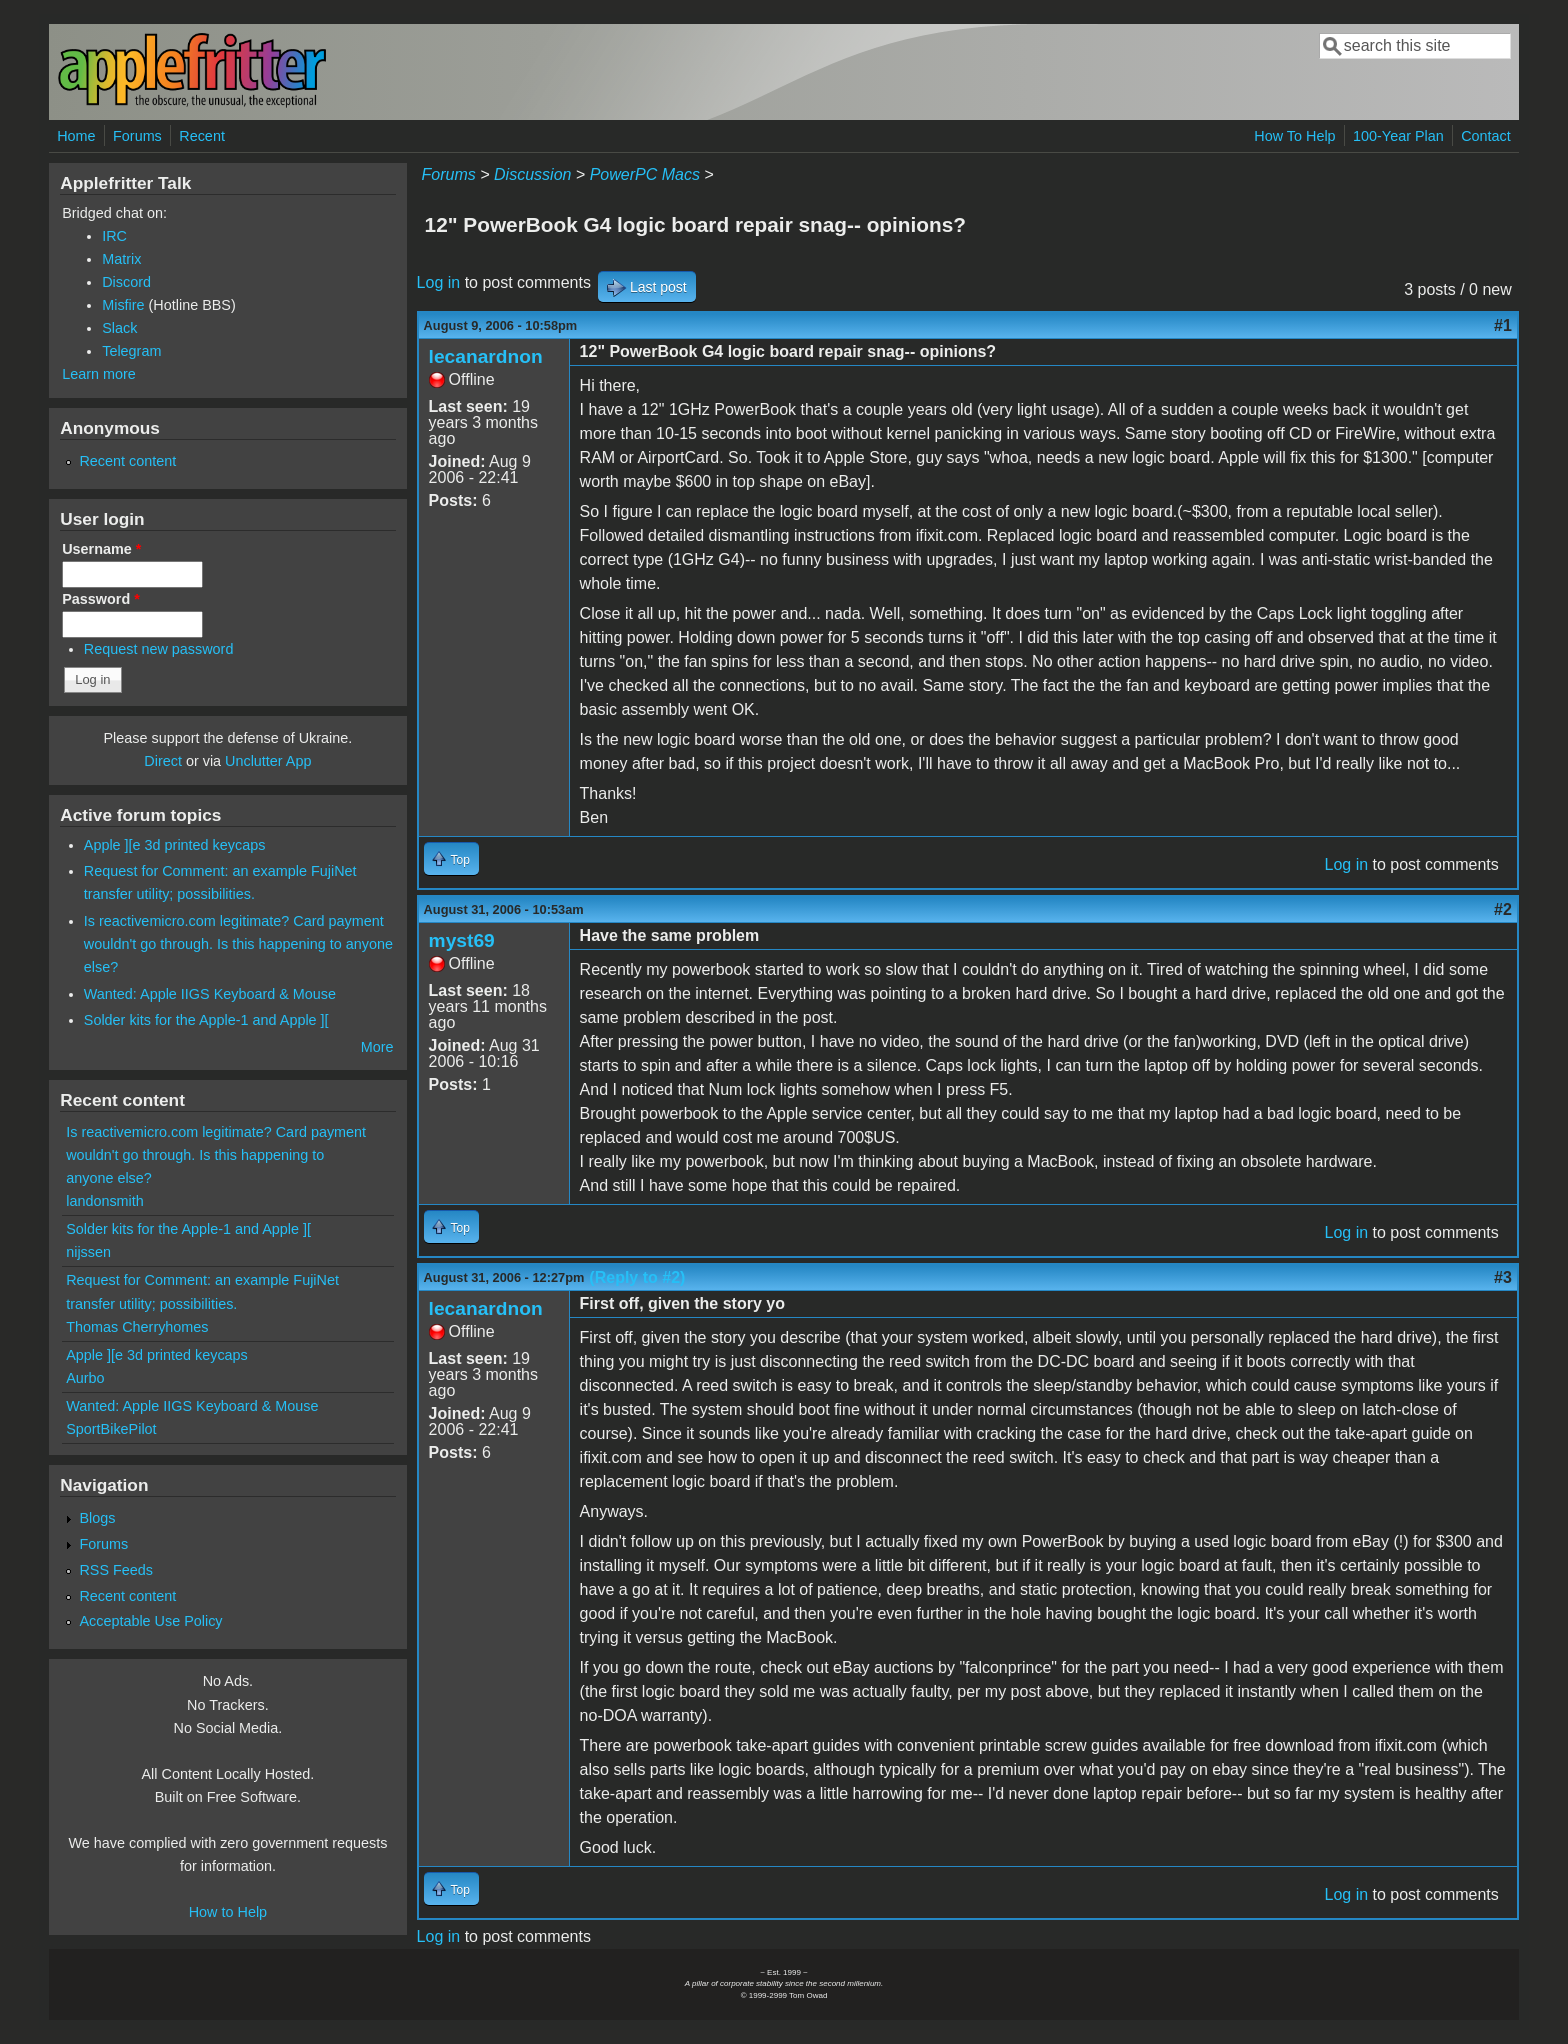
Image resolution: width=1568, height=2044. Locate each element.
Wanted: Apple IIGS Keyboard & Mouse (210, 994)
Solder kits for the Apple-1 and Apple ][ (206, 1020)
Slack (119, 328)
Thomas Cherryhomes (137, 1327)
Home (76, 136)
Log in (439, 282)
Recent (202, 136)
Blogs (97, 1518)
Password (101, 599)
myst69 (462, 940)
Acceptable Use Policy (150, 1621)
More (377, 1047)
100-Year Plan (1398, 136)
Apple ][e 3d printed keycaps (175, 845)
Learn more (99, 374)
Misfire (123, 305)
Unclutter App (268, 761)
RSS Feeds (116, 1570)
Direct (163, 761)
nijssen (88, 1252)
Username (101, 549)
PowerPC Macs (645, 174)
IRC (114, 236)
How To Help (1294, 136)
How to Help (228, 1912)
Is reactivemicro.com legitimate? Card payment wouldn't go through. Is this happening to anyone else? (238, 944)
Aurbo (85, 1378)
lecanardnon (486, 356)
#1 (1503, 325)
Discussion (532, 174)
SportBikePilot (111, 1429)
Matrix (121, 259)
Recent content (127, 461)
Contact (1486, 136)
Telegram (131, 351)
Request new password (159, 649)
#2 (1503, 909)
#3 (1503, 1277)
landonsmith (105, 1201)
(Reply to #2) (637, 1277)
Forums (137, 136)
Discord (126, 282)
